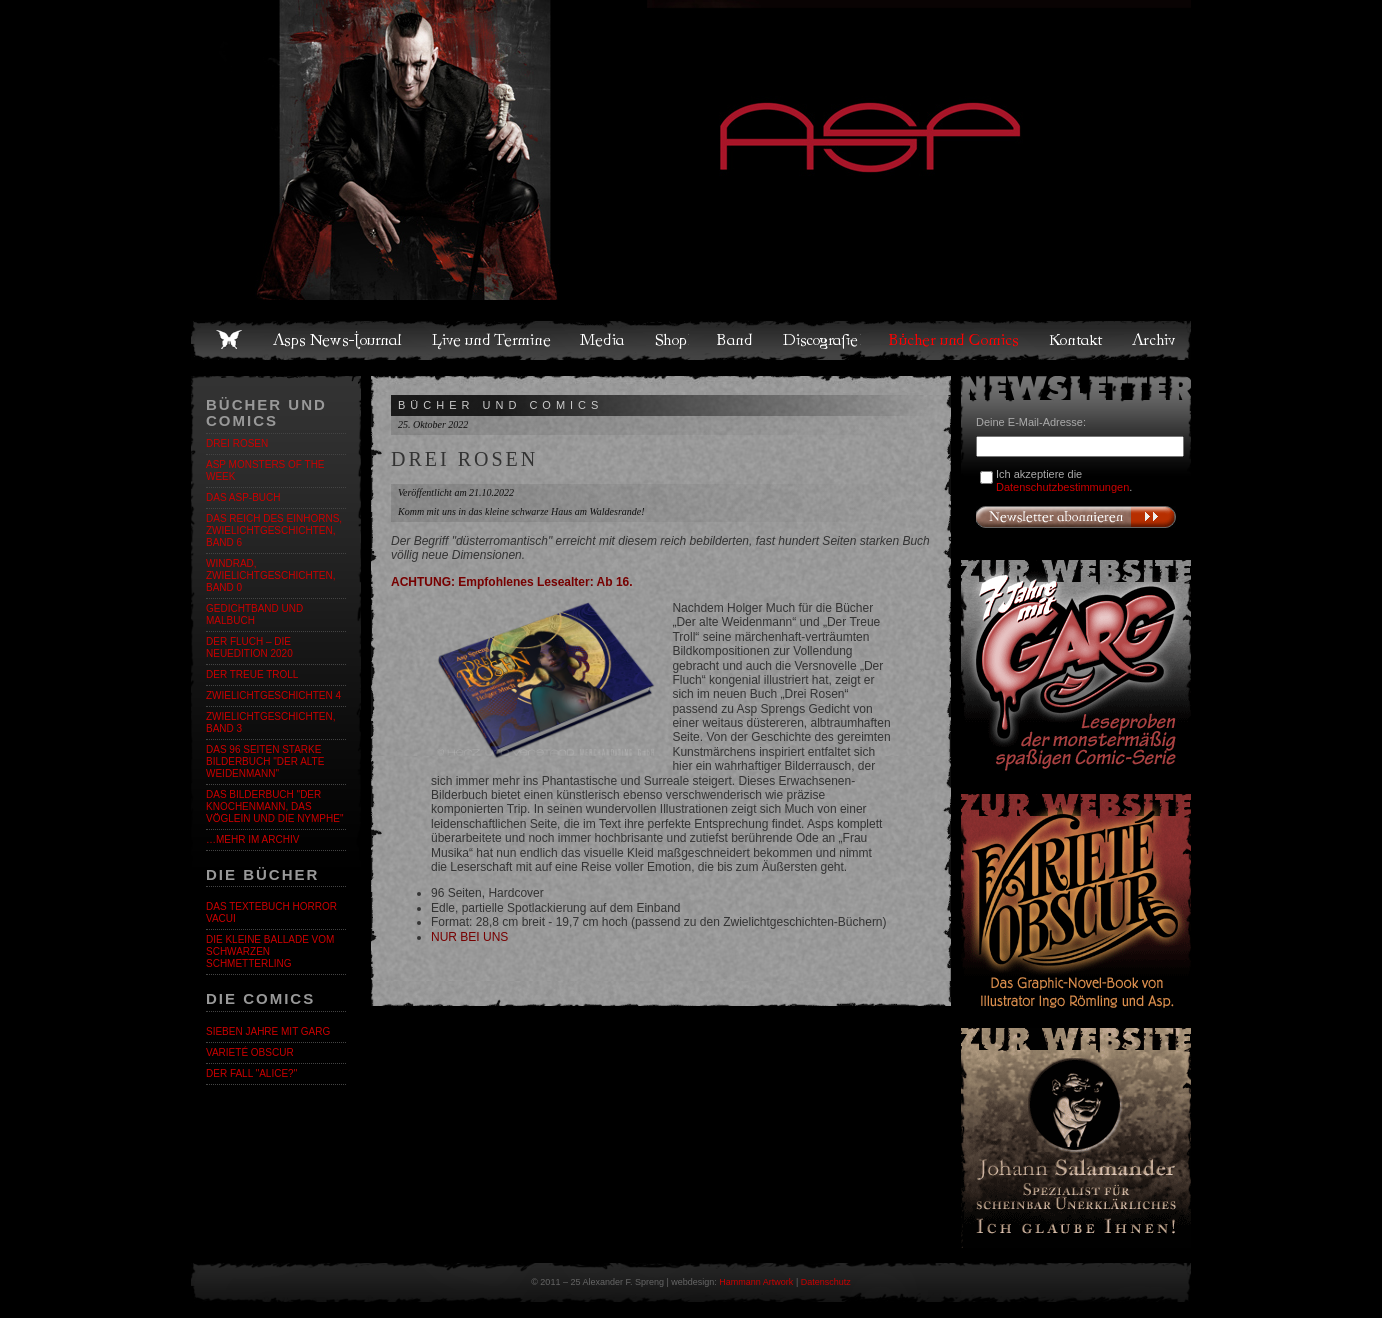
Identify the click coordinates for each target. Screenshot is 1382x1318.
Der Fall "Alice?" (251, 1073)
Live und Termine (492, 340)
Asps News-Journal (338, 340)
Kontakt (1076, 340)
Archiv (1155, 340)
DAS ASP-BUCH (243, 497)
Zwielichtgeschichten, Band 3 (270, 722)
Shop (672, 340)
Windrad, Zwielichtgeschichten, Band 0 (270, 575)
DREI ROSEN (237, 443)
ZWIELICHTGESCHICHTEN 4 (273, 695)
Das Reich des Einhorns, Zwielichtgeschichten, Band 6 (274, 530)
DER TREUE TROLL (252, 674)
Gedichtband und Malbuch (254, 614)
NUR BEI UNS (469, 937)
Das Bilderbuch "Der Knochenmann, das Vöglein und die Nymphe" (274, 806)
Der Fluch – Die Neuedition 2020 (249, 647)
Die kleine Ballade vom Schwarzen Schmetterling (270, 951)
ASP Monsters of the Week (265, 470)
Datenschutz (826, 1282)
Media (603, 340)
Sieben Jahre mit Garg (268, 1031)
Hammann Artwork (756, 1282)
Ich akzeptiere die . (1064, 480)
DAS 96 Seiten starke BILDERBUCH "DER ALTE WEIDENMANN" (265, 761)
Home (229, 340)
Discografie (822, 340)
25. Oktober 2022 (433, 424)
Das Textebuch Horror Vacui (271, 912)
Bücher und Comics (955, 340)
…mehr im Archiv (252, 839)
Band (736, 340)
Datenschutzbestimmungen (1062, 487)
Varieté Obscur (250, 1052)
